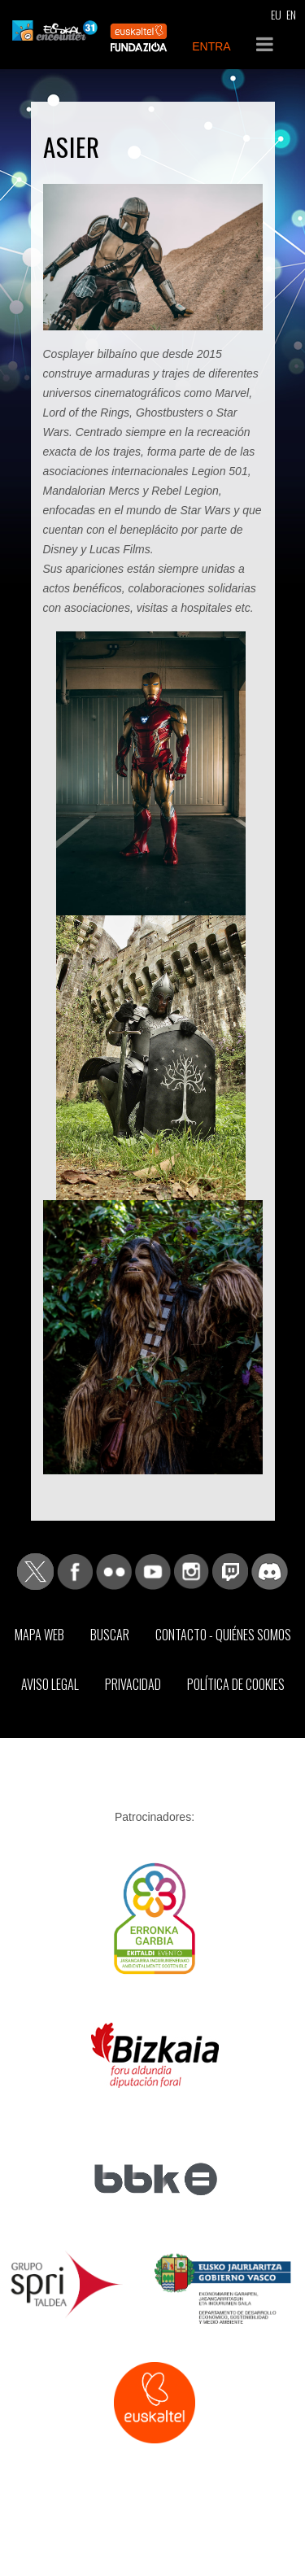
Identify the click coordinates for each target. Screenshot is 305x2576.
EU (276, 14)
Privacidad (133, 1684)
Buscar (109, 1634)
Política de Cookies (236, 1684)
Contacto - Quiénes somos (223, 1634)
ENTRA (211, 46)
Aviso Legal (50, 1684)
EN (291, 14)
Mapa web (39, 1634)
